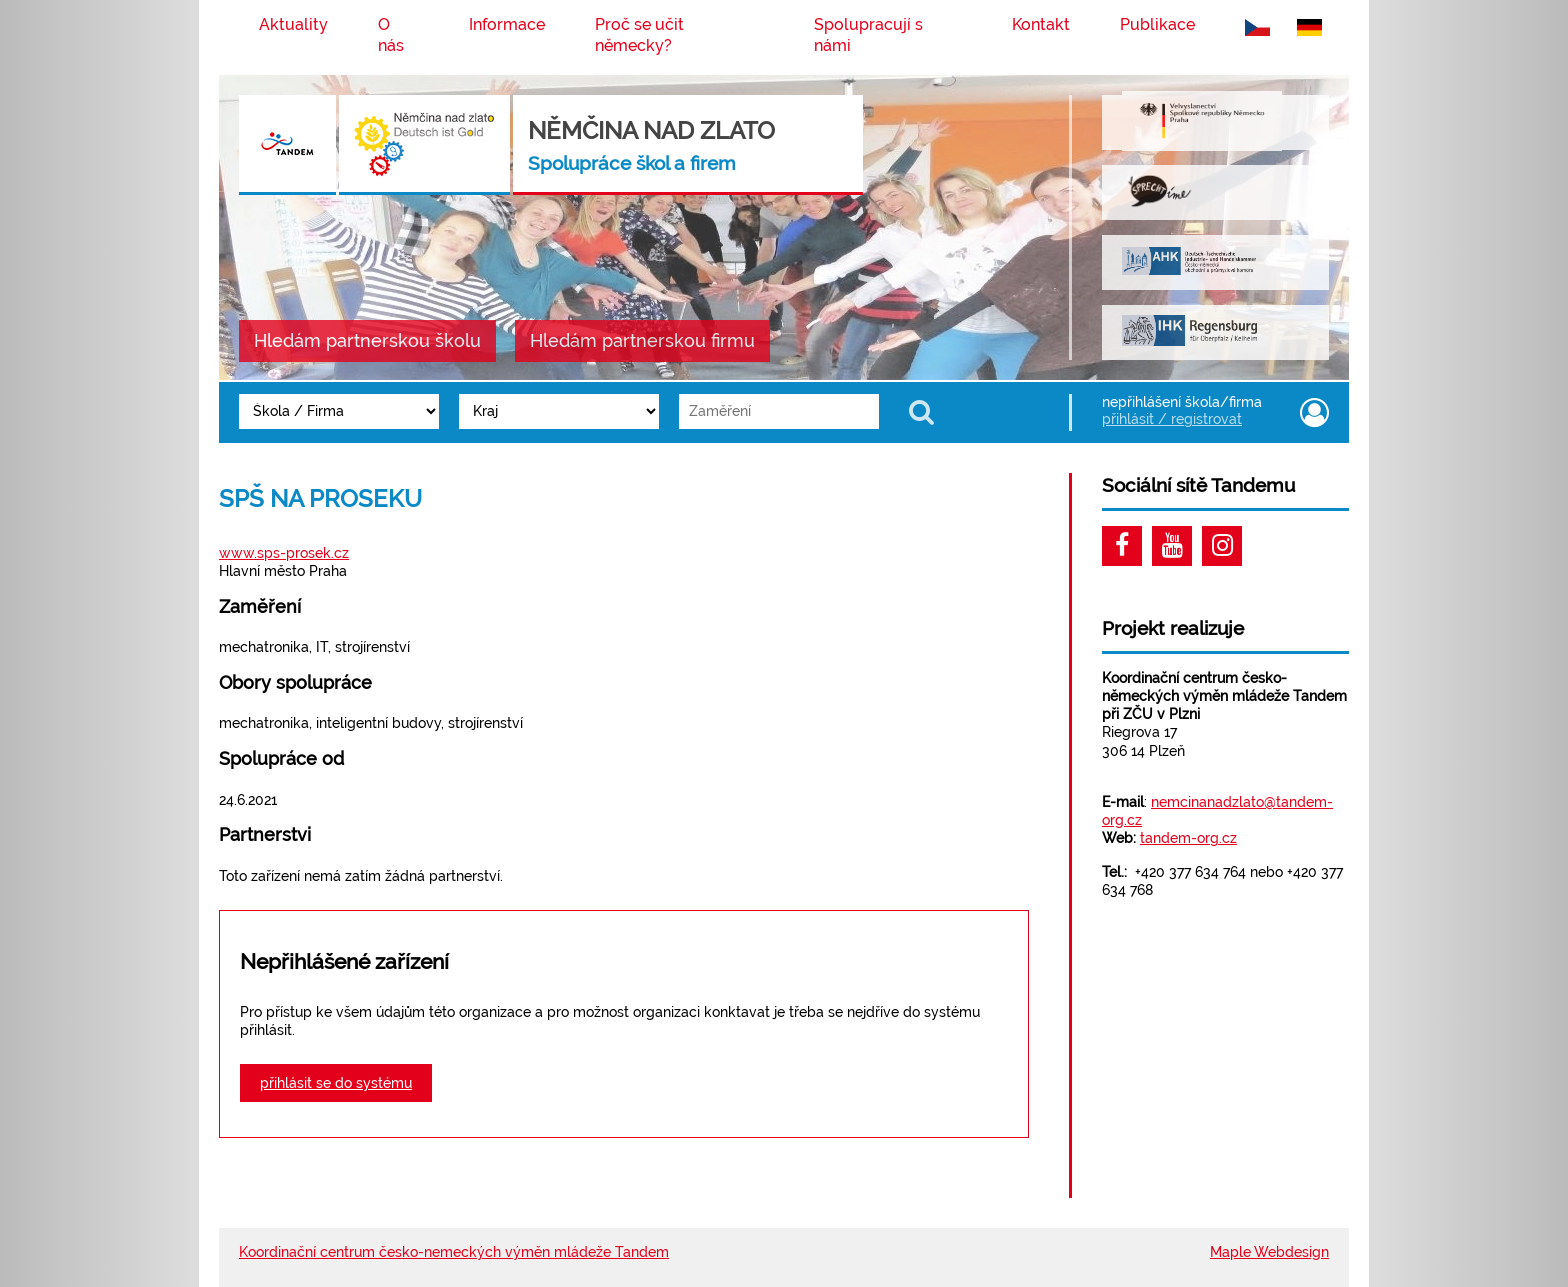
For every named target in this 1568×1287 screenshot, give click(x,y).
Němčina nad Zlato (651, 145)
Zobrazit (924, 411)
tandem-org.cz (1188, 838)
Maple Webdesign (1269, 1251)
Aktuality (293, 24)
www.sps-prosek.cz (284, 553)
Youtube (1172, 546)
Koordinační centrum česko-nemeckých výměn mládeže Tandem (454, 1251)
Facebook (1122, 546)
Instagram (1222, 546)
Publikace (1157, 24)
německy (1313, 20)
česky (1261, 20)
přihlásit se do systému (336, 1083)
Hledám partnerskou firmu (642, 340)
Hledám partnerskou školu (367, 340)
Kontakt (1041, 24)
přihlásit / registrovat (1172, 419)
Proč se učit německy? (639, 35)
